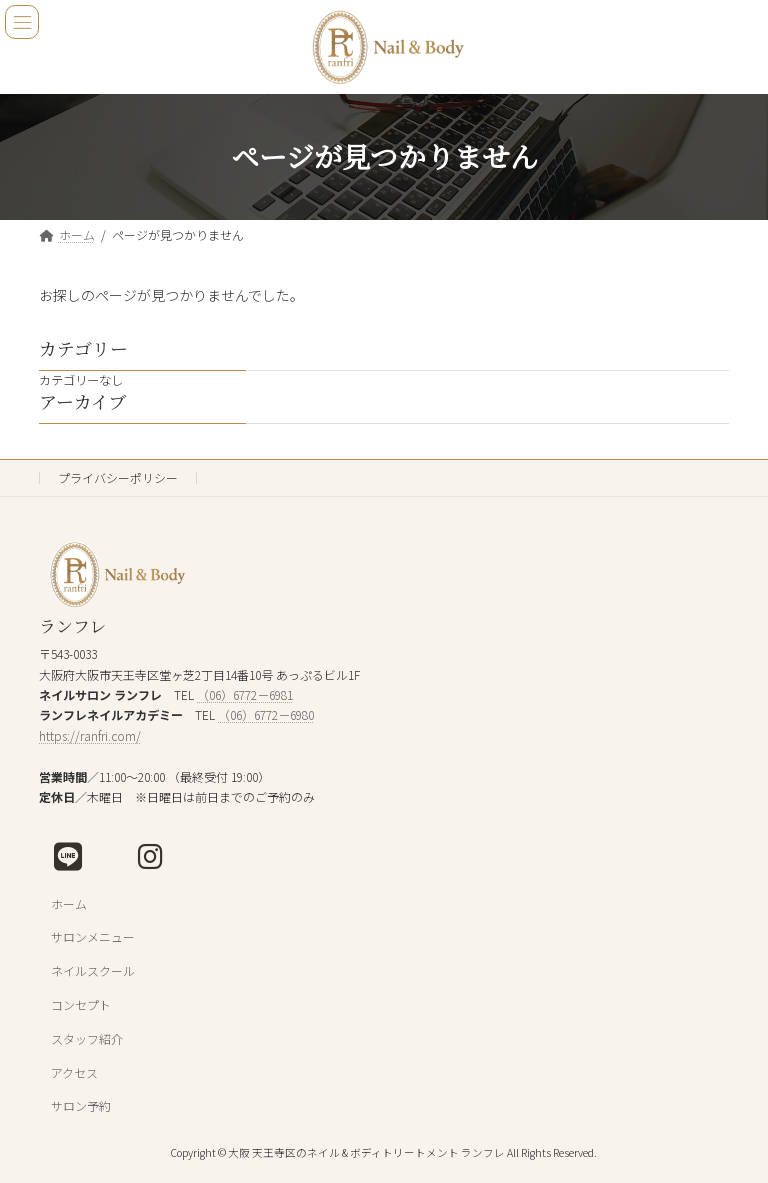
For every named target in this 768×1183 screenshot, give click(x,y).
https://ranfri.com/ (90, 735)
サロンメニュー (93, 937)
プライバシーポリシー (118, 477)
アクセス (74, 1072)
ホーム (69, 903)
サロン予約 (81, 1106)
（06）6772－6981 (245, 694)
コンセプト (81, 1004)
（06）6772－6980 (266, 715)
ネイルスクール (93, 970)
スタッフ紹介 (87, 1038)
